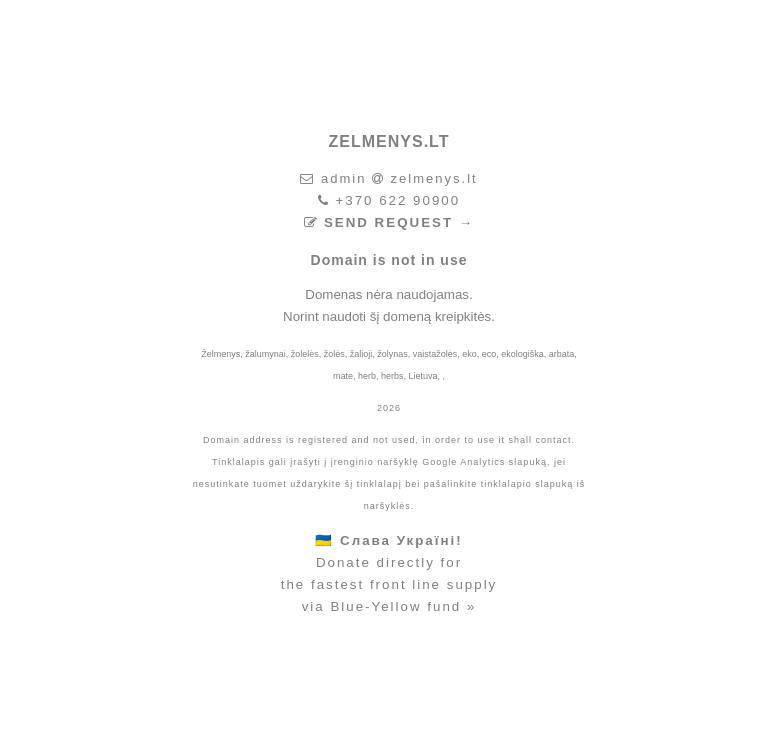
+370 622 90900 (397, 200)
